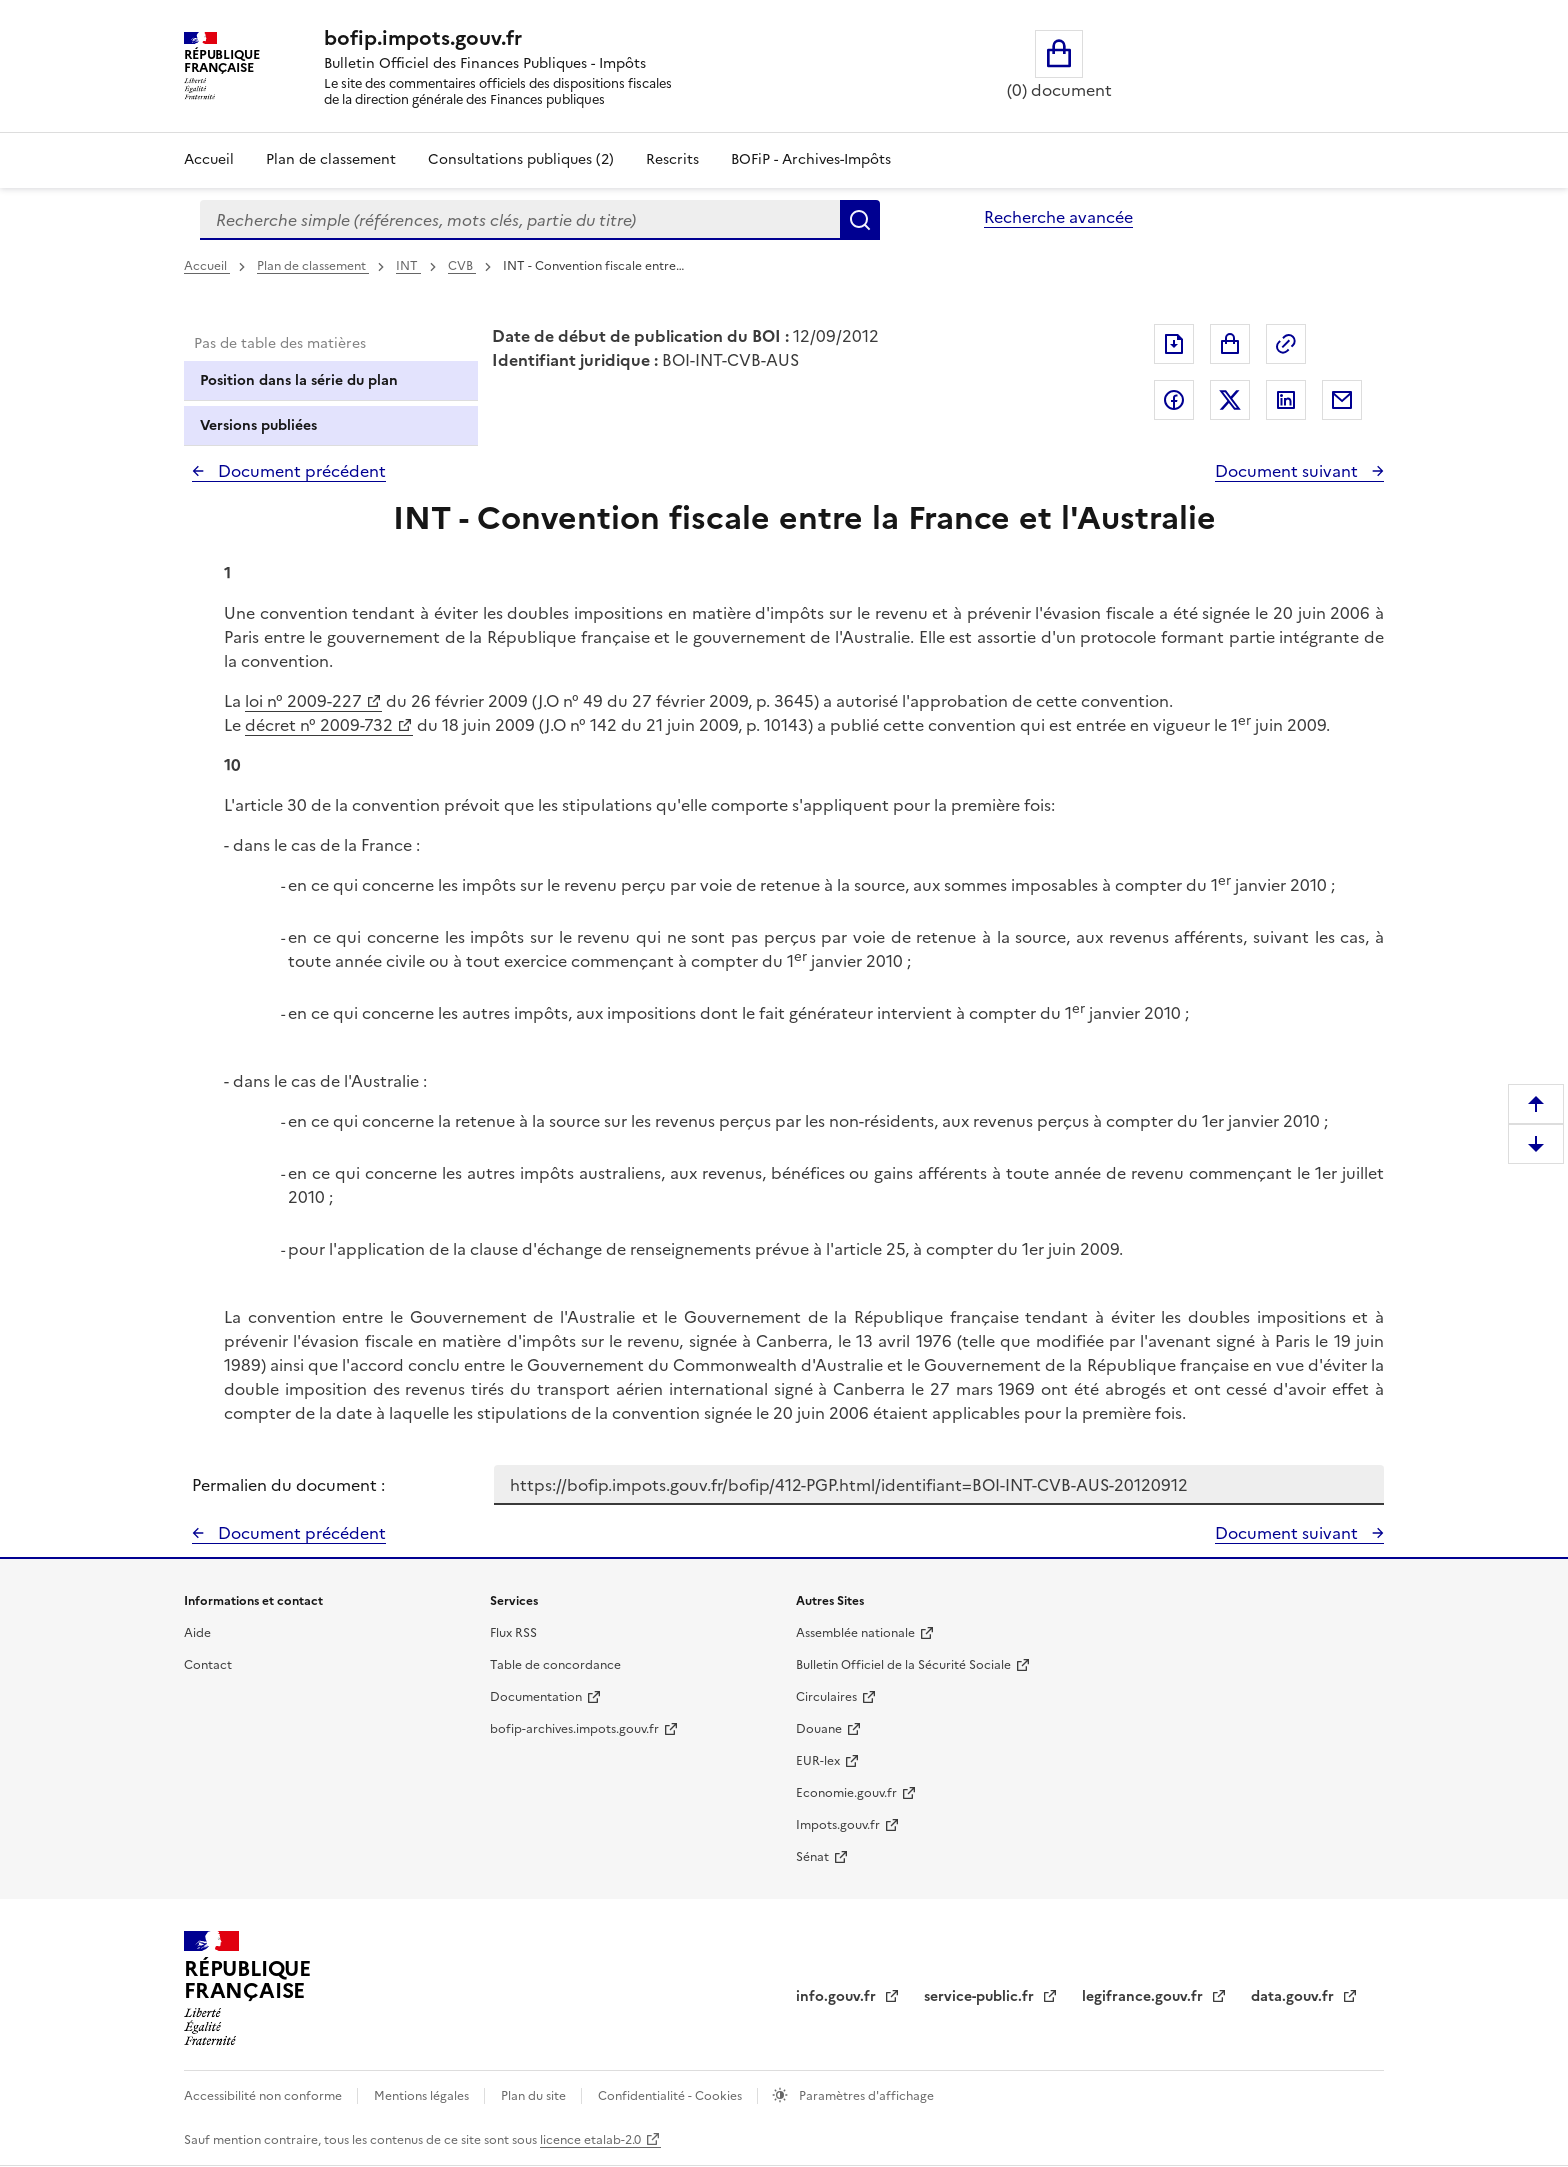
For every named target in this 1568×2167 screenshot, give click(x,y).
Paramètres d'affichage (865, 2096)
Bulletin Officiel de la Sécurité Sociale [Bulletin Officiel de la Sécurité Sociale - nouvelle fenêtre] (903, 1665)
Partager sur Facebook (1174, 400)
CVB (462, 266)
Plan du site (535, 2096)
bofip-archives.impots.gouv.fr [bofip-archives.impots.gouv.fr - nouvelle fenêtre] (574, 1729)
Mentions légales (423, 2096)
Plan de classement (313, 266)
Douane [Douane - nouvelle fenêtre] (819, 1729)
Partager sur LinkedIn (1286, 400)
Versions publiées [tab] (258, 425)
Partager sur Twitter (1230, 400)
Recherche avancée (1058, 217)
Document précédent (300, 471)
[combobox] (520, 220)
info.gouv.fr (838, 1996)
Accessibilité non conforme (264, 2096)
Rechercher (860, 220)
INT (408, 266)
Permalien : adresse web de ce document (1286, 344)
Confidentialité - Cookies (671, 2096)
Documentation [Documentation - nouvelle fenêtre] (536, 1697)
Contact (208, 1665)
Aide (197, 1633)
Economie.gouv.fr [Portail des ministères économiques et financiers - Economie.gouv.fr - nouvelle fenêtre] (846, 1793)
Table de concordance (555, 1665)
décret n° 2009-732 (319, 725)
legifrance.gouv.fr (1144, 1996)
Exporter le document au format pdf (1174, 344)
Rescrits (672, 159)
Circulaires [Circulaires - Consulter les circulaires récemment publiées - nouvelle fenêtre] (826, 1697)
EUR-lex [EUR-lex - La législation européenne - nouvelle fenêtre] (818, 1761)
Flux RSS (513, 1633)
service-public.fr (981, 1996)
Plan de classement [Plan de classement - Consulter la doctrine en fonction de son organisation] (331, 159)
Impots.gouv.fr (838, 1825)
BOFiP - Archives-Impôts (811, 159)
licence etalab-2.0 (590, 2140)
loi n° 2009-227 (303, 701)
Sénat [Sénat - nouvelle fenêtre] (812, 1857)
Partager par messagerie (1342, 400)
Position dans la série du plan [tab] (299, 380)
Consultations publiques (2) (521, 159)
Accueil (209, 159)
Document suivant (1288, 471)
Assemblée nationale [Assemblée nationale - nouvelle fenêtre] (855, 1633)
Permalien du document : (288, 1485)
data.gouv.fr (1294, 1996)
